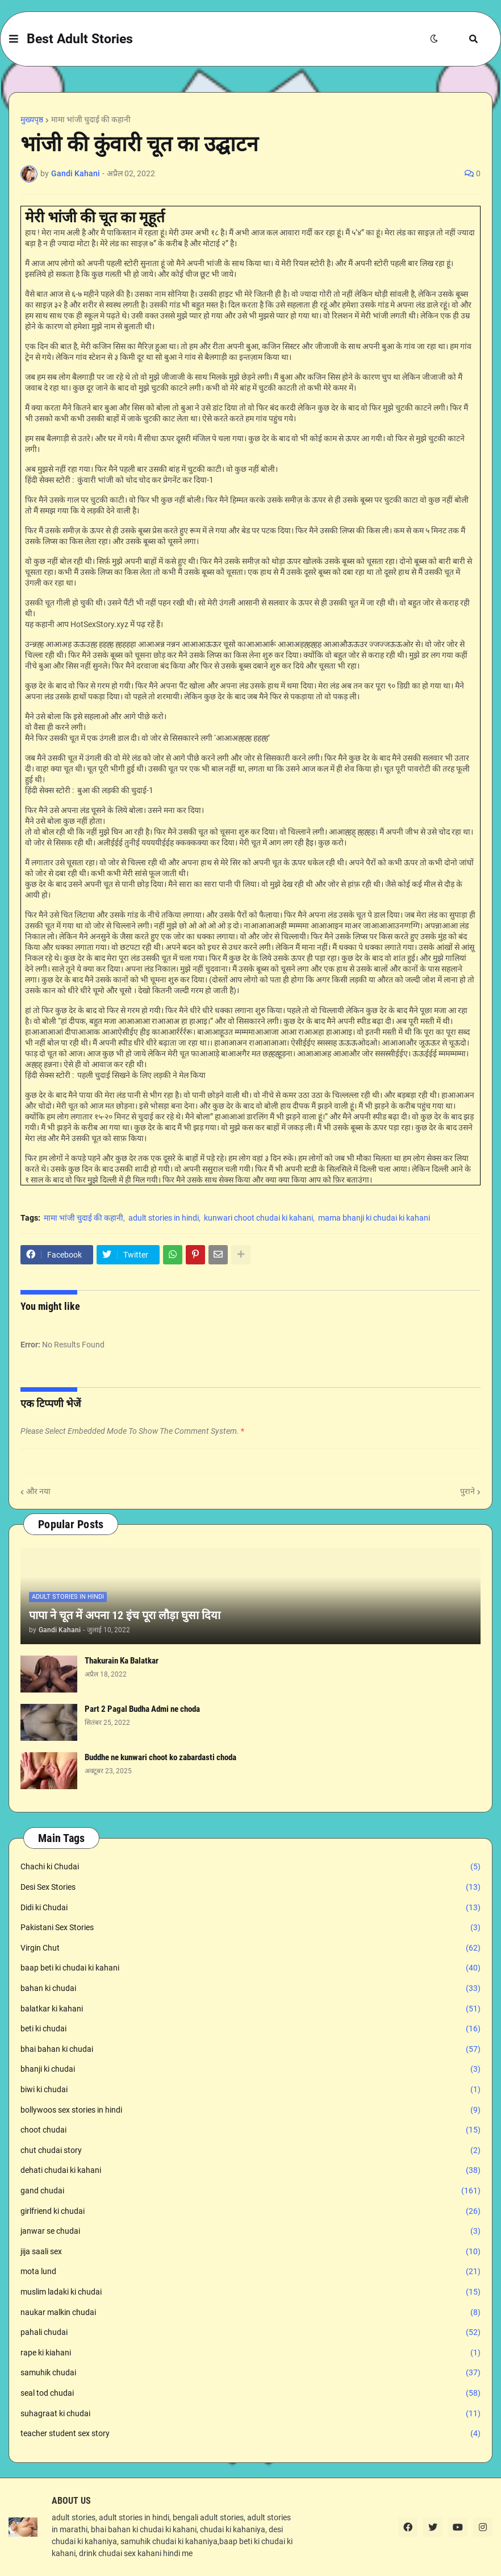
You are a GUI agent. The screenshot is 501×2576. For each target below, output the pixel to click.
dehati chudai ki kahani (250, 2170)
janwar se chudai (250, 2231)
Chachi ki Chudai (250, 1867)
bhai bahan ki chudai (250, 2049)
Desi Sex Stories (250, 1887)
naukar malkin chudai (250, 2312)
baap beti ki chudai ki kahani (250, 1968)
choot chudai (250, 2130)
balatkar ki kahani (250, 2009)
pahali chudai (250, 2332)
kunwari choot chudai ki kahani (258, 1218)
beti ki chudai (250, 2029)
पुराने (467, 1491)
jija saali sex (250, 2252)
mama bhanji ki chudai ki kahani (374, 1218)
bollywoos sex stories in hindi (250, 2110)
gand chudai (250, 2191)
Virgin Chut (250, 1948)
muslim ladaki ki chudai (250, 2292)
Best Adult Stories (80, 39)
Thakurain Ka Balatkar (121, 1661)
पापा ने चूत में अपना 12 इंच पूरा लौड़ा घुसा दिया (124, 1615)
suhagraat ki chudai (250, 2414)
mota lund (250, 2272)
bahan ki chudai (250, 1988)
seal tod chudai (250, 2393)
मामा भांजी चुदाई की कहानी (91, 119)
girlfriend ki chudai (250, 2211)
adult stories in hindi (163, 1218)
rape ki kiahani (250, 2353)
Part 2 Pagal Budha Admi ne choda (142, 1709)
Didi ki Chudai (250, 1908)
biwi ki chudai (250, 2090)
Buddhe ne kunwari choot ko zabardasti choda (160, 1757)
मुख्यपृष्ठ (31, 119)
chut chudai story (250, 2150)
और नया (38, 1491)
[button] (14, 39)
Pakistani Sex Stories (250, 1928)
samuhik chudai (250, 2373)
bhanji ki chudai (250, 2069)
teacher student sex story (250, 2434)
